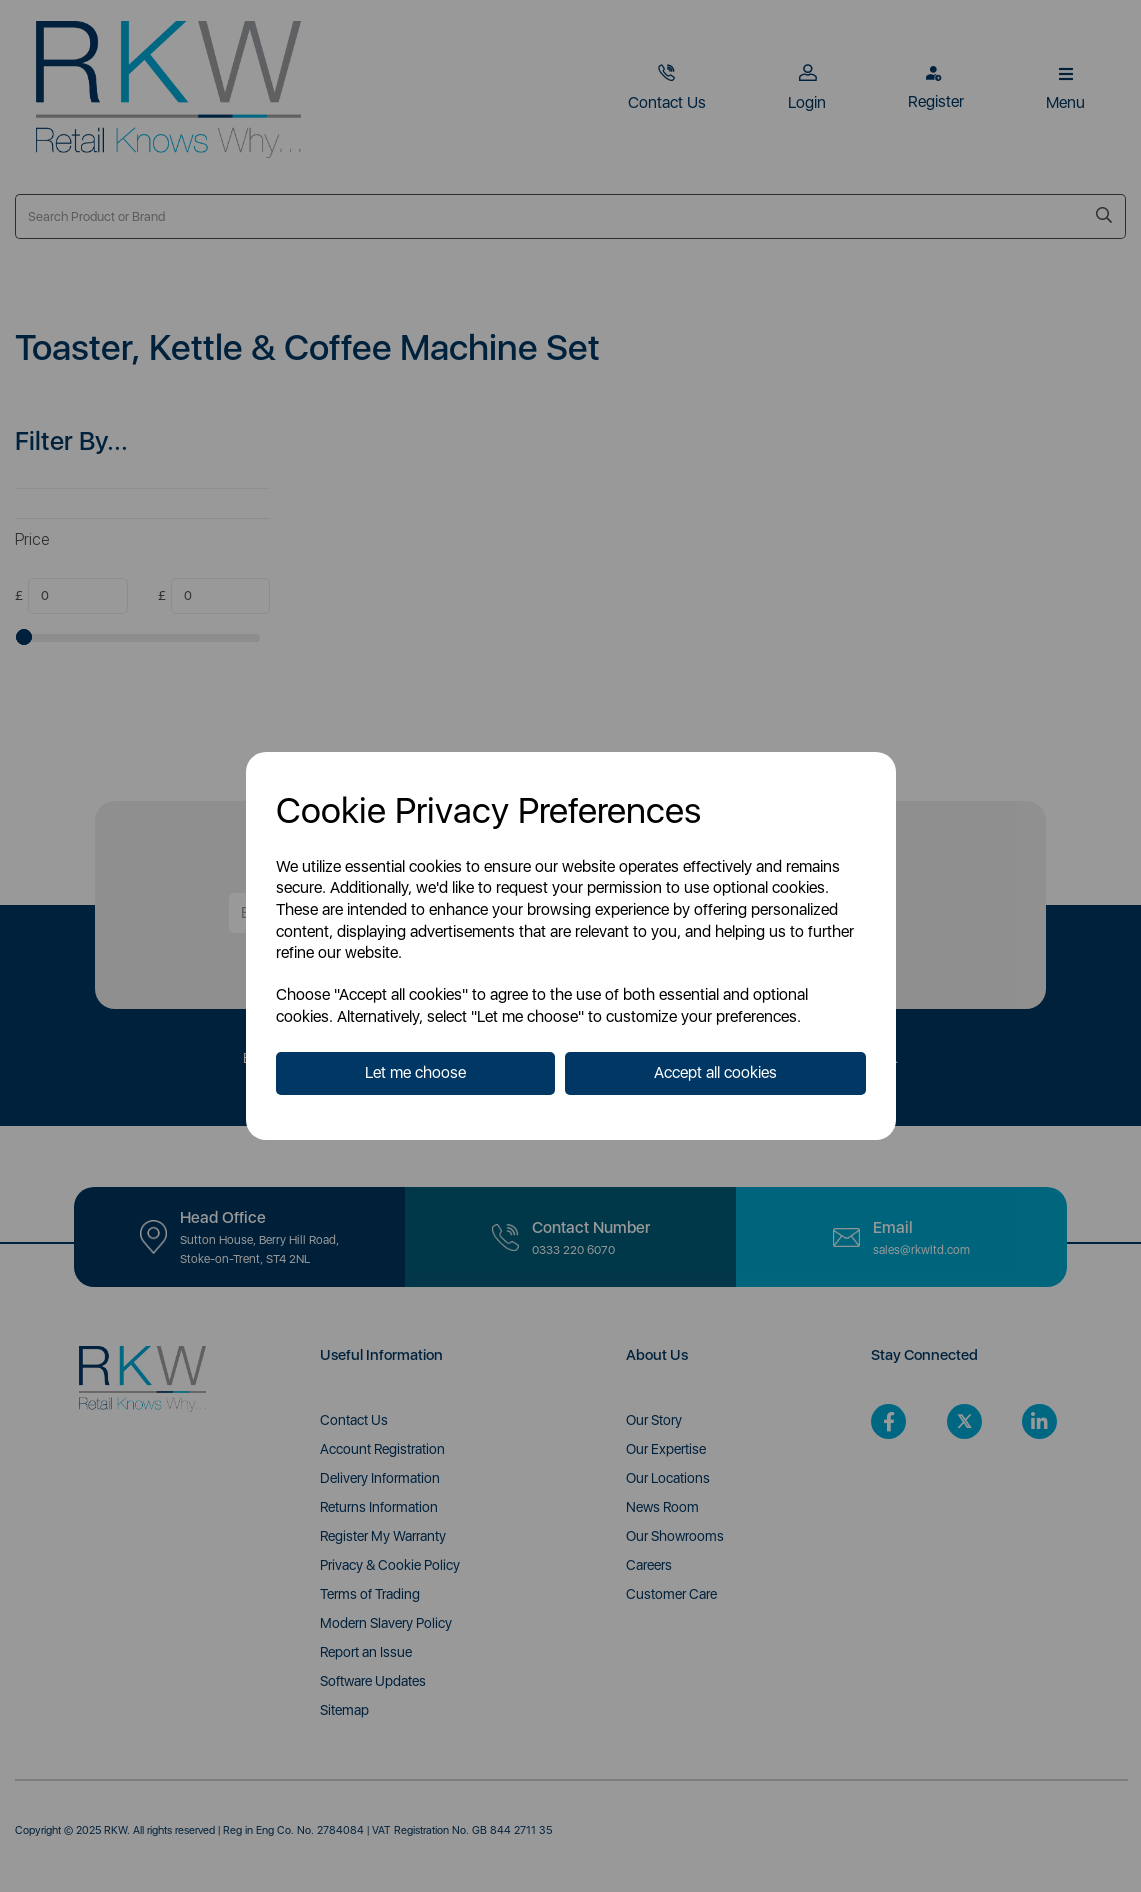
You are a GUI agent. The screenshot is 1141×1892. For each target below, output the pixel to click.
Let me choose (415, 1072)
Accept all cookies (715, 1072)
